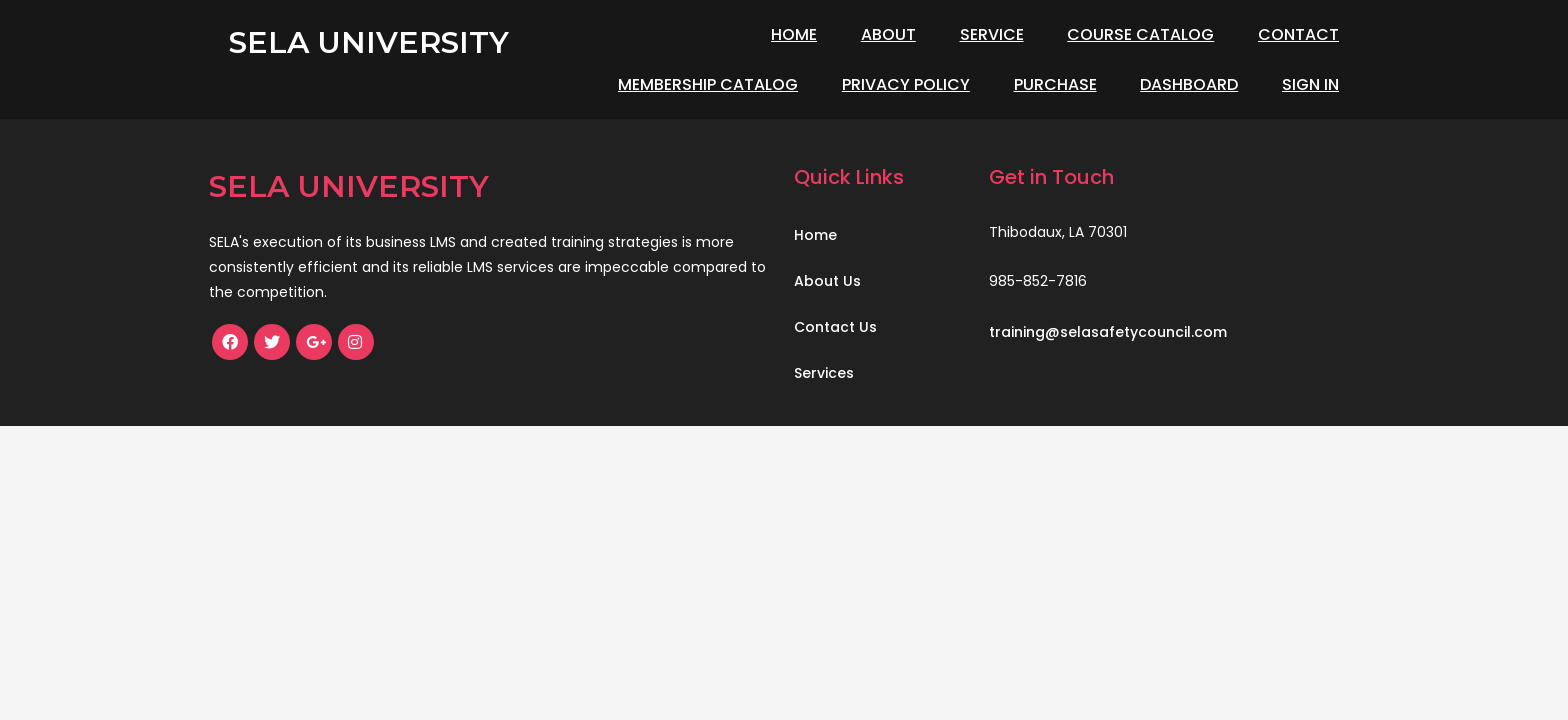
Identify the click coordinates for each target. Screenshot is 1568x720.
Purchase (1055, 84)
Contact (1298, 34)
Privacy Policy (906, 84)
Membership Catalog (708, 84)
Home (794, 34)
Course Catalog (1140, 34)
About (888, 34)
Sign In (1310, 84)
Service (992, 34)
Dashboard (1189, 84)
